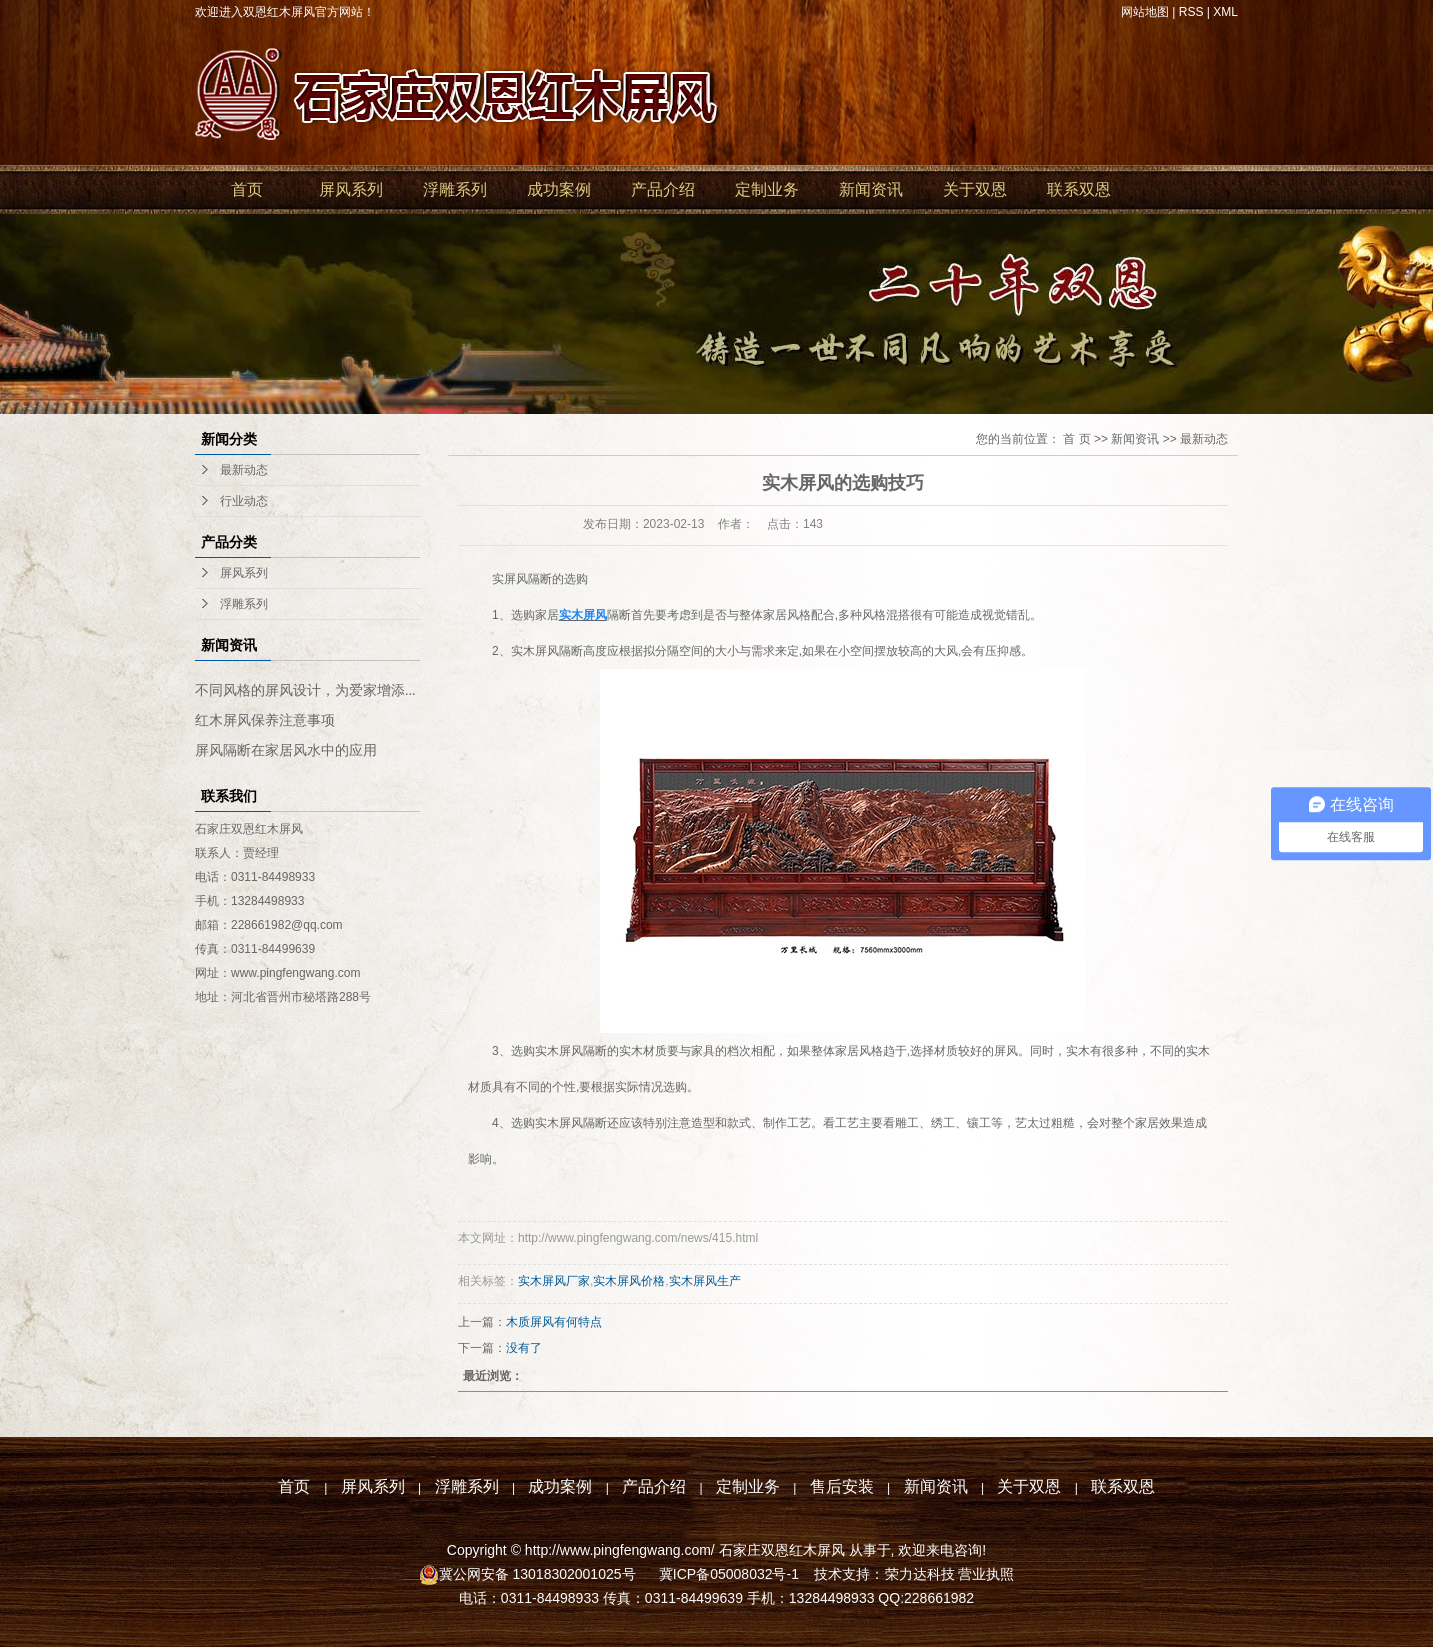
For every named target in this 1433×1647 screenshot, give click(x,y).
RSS (1191, 12)
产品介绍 (663, 189)
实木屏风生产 (705, 1281)
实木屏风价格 (629, 1281)
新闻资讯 (871, 189)
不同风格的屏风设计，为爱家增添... (305, 690)
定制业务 (767, 189)
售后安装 (842, 1486)
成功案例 (559, 189)
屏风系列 (351, 189)
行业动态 (244, 501)
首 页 (1076, 439)
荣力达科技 (920, 1574)
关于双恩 (975, 189)
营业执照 (986, 1574)
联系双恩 (1079, 189)
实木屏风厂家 (554, 1281)
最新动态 (244, 470)
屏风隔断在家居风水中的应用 (286, 750)
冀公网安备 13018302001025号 (539, 1574)
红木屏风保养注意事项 (265, 720)
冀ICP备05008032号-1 (727, 1574)
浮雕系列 (455, 189)
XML (1225, 12)
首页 (247, 189)
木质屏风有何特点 (554, 1322)
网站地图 (1145, 12)
